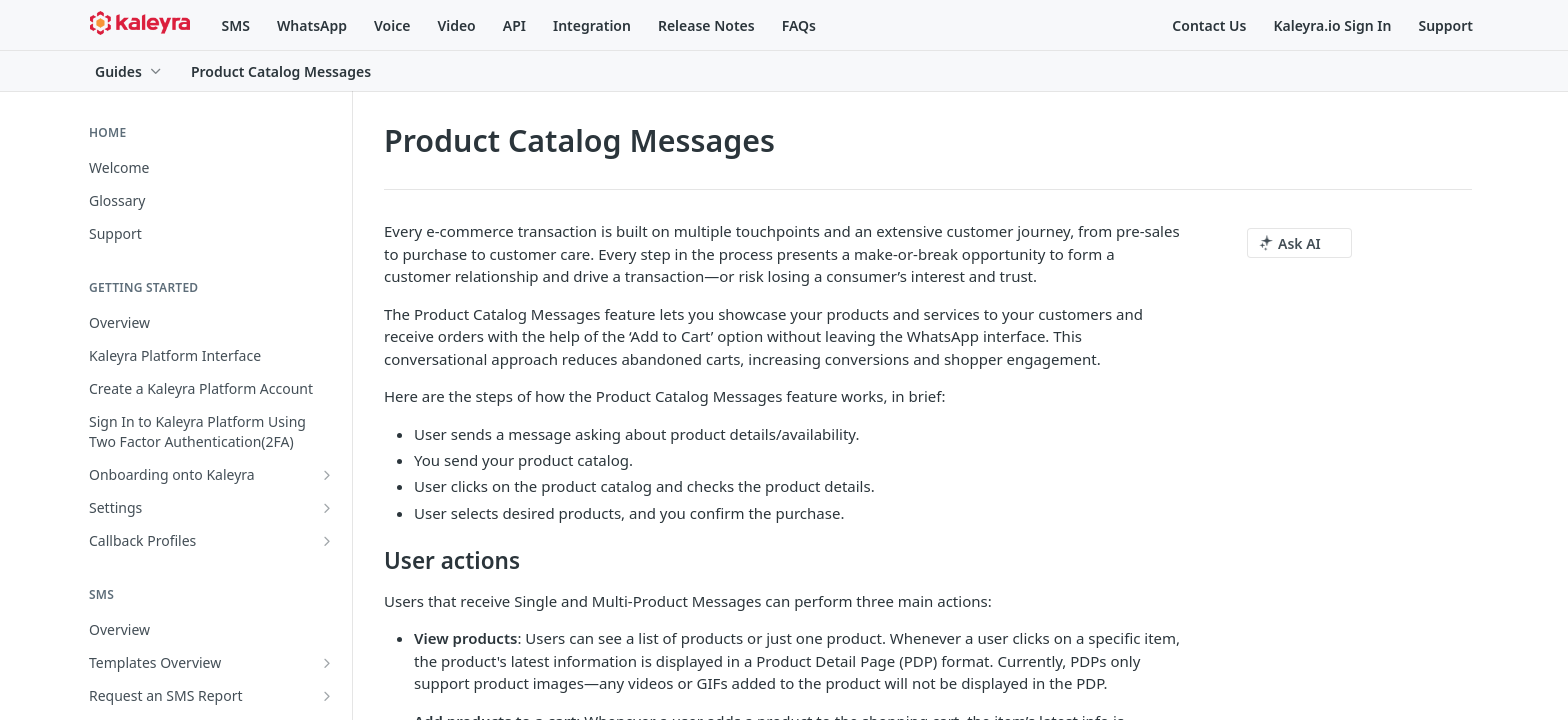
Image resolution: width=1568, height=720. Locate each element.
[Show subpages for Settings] (327, 508)
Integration (592, 25)
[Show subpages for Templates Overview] (327, 663)
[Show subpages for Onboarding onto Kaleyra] (327, 475)
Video (456, 25)
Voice (392, 25)
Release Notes (706, 25)
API (514, 25)
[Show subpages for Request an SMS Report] (327, 696)
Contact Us (1209, 25)
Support (1445, 25)
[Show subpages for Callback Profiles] (327, 541)
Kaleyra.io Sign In (1332, 25)
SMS (236, 25)
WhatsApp (312, 25)
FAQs (799, 25)
